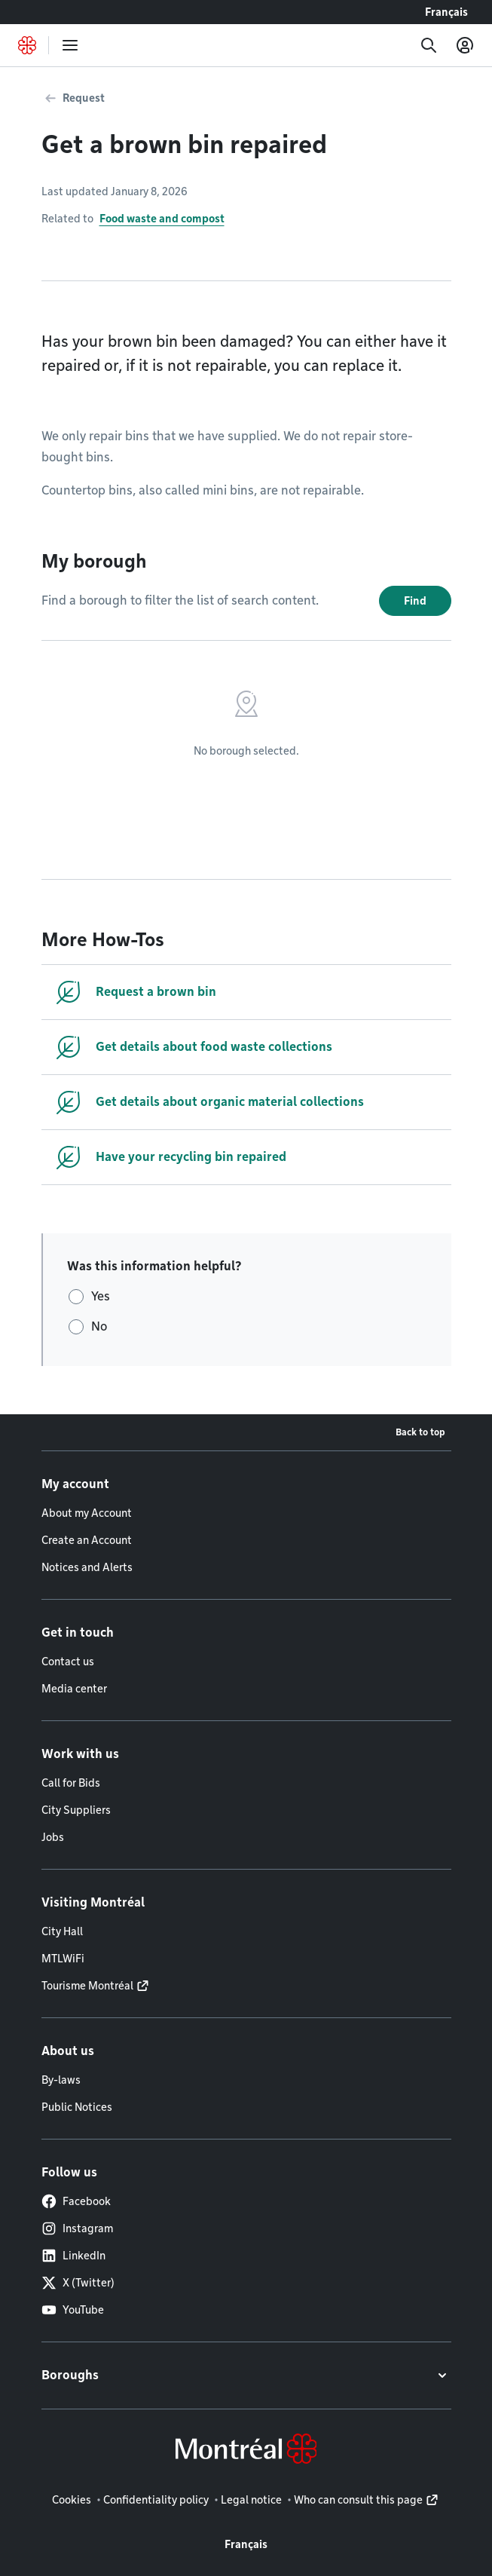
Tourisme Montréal (87, 1986)
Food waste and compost (162, 219)
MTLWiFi (62, 1959)
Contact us (67, 1662)
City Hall (62, 1931)
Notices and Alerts (87, 1567)
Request (84, 98)
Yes (100, 1296)
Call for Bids (70, 1783)
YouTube (72, 2309)
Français (446, 12)
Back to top (420, 1432)
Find (415, 601)
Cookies (71, 2500)
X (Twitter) (78, 2282)
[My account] (465, 45)
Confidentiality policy (156, 2500)
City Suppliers (76, 1810)
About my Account (86, 1513)
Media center (74, 1689)
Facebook (76, 2201)
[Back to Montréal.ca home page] (27, 45)
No (99, 1326)
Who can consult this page (358, 2500)
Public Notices (76, 2107)
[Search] (429, 45)
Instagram (77, 2228)
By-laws (61, 2080)
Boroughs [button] (70, 2375)
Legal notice (251, 2500)
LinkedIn (73, 2255)
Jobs (52, 1837)
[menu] (70, 45)
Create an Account (86, 1540)
